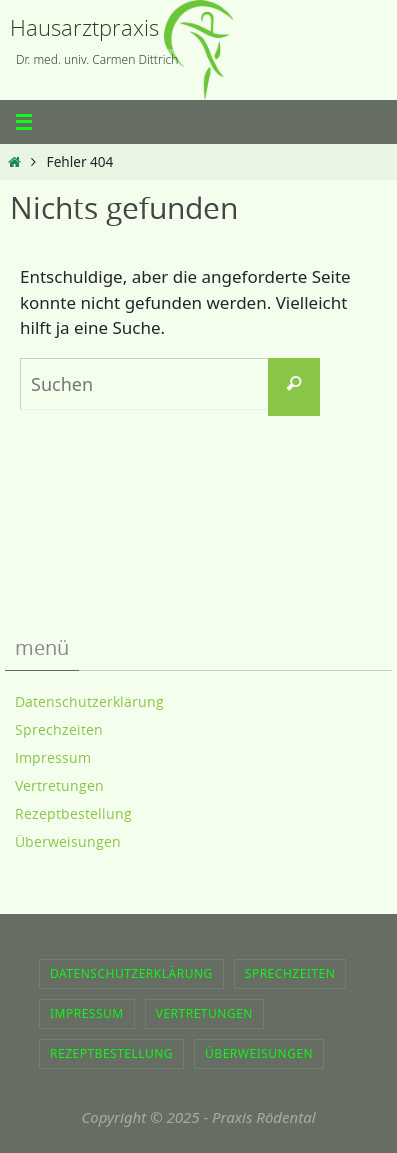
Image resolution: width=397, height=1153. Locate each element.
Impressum (53, 757)
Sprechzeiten (59, 729)
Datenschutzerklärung (89, 701)
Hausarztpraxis (84, 27)
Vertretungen (59, 785)
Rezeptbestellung (73, 813)
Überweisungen (68, 841)
